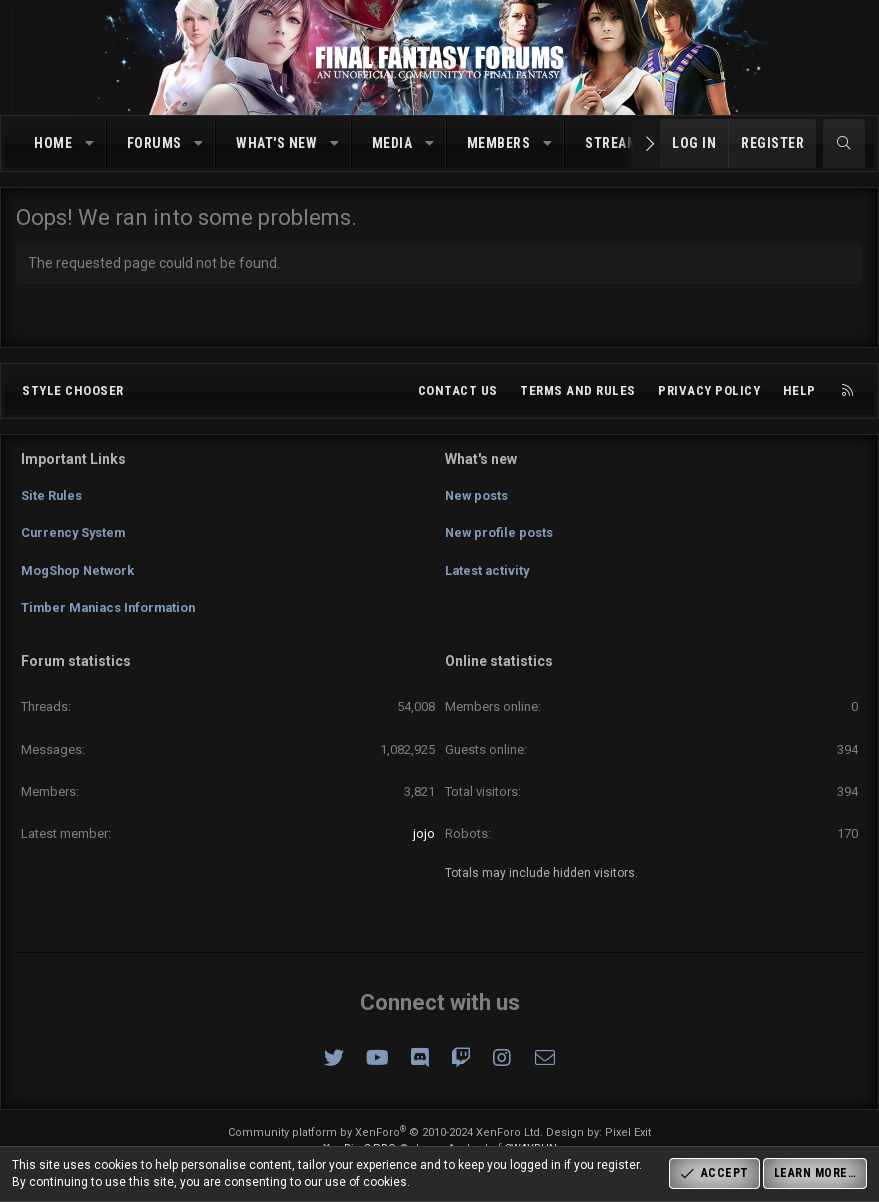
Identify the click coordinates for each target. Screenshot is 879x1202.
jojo (424, 833)
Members (499, 143)
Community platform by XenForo (385, 1132)
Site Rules (52, 500)
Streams (616, 143)
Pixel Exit (628, 1132)
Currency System (75, 536)
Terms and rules (578, 397)
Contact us (458, 397)
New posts (477, 500)
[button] (90, 144)
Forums (154, 143)
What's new (276, 143)
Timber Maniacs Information (112, 609)
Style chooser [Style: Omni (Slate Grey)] (73, 397)
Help (799, 397)
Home (53, 143)
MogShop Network (79, 572)
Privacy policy (709, 397)
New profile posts (500, 536)
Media (392, 143)
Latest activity (488, 572)
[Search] (844, 144)
